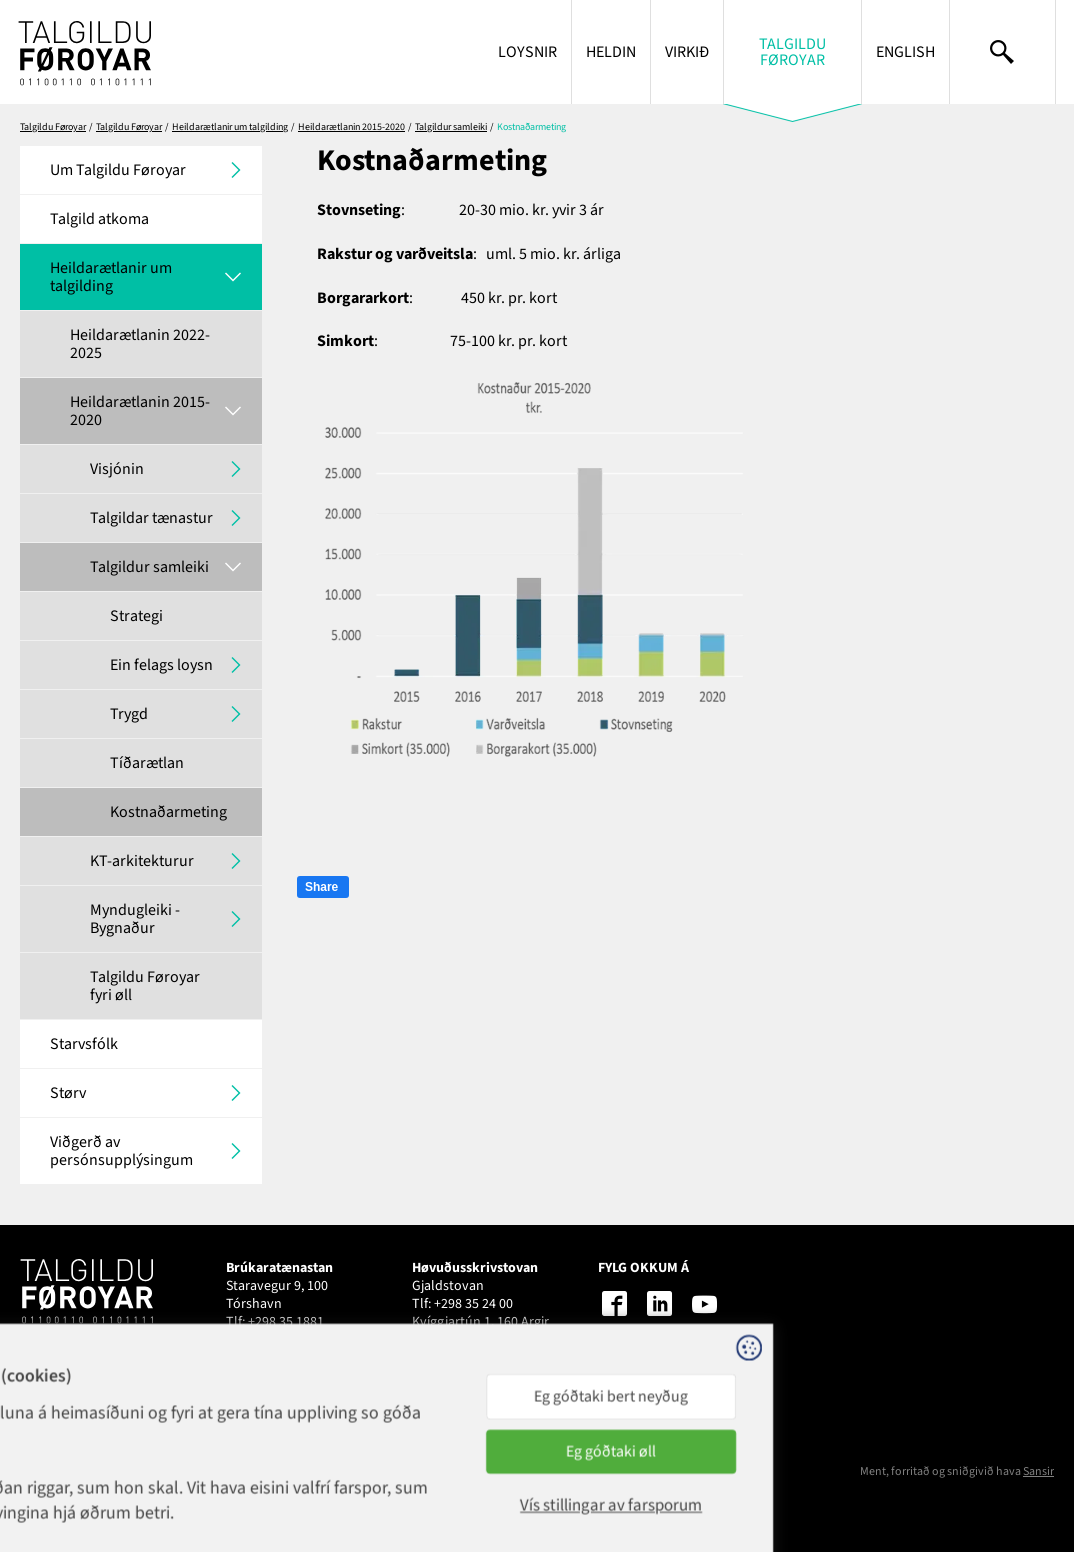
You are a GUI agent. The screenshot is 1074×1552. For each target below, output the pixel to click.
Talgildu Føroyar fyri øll (145, 986)
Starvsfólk (84, 1044)
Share (321, 887)
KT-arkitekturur (142, 861)
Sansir (1038, 1471)
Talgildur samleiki (451, 127)
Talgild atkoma (99, 219)
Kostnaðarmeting (168, 812)
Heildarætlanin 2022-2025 (140, 344)
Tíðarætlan (147, 763)
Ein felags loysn (161, 665)
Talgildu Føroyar (792, 52)
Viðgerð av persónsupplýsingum (121, 1151)
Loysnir (527, 52)
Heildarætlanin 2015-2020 (351, 127)
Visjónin (117, 469)
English (905, 52)
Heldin (611, 52)
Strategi (136, 616)
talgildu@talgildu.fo (471, 1340)
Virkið (687, 52)
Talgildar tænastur (151, 518)
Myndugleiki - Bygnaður (135, 919)
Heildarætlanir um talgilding (230, 127)
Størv (68, 1093)
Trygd (129, 714)
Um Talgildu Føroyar (118, 170)
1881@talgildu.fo (276, 1340)
